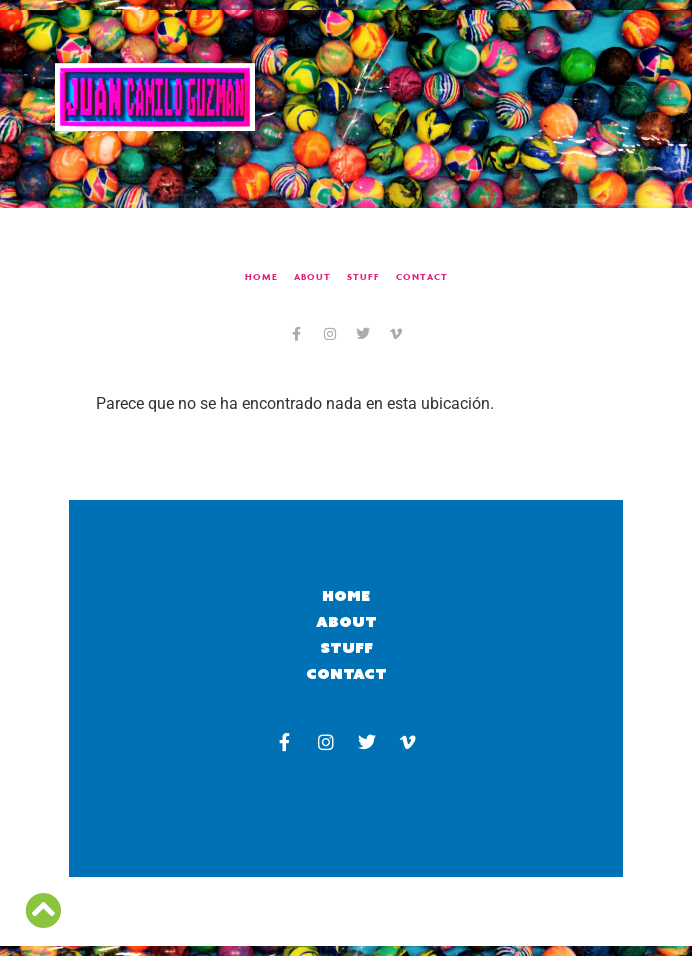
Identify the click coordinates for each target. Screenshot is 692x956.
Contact (422, 276)
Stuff (363, 276)
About (312, 276)
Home (261, 276)
